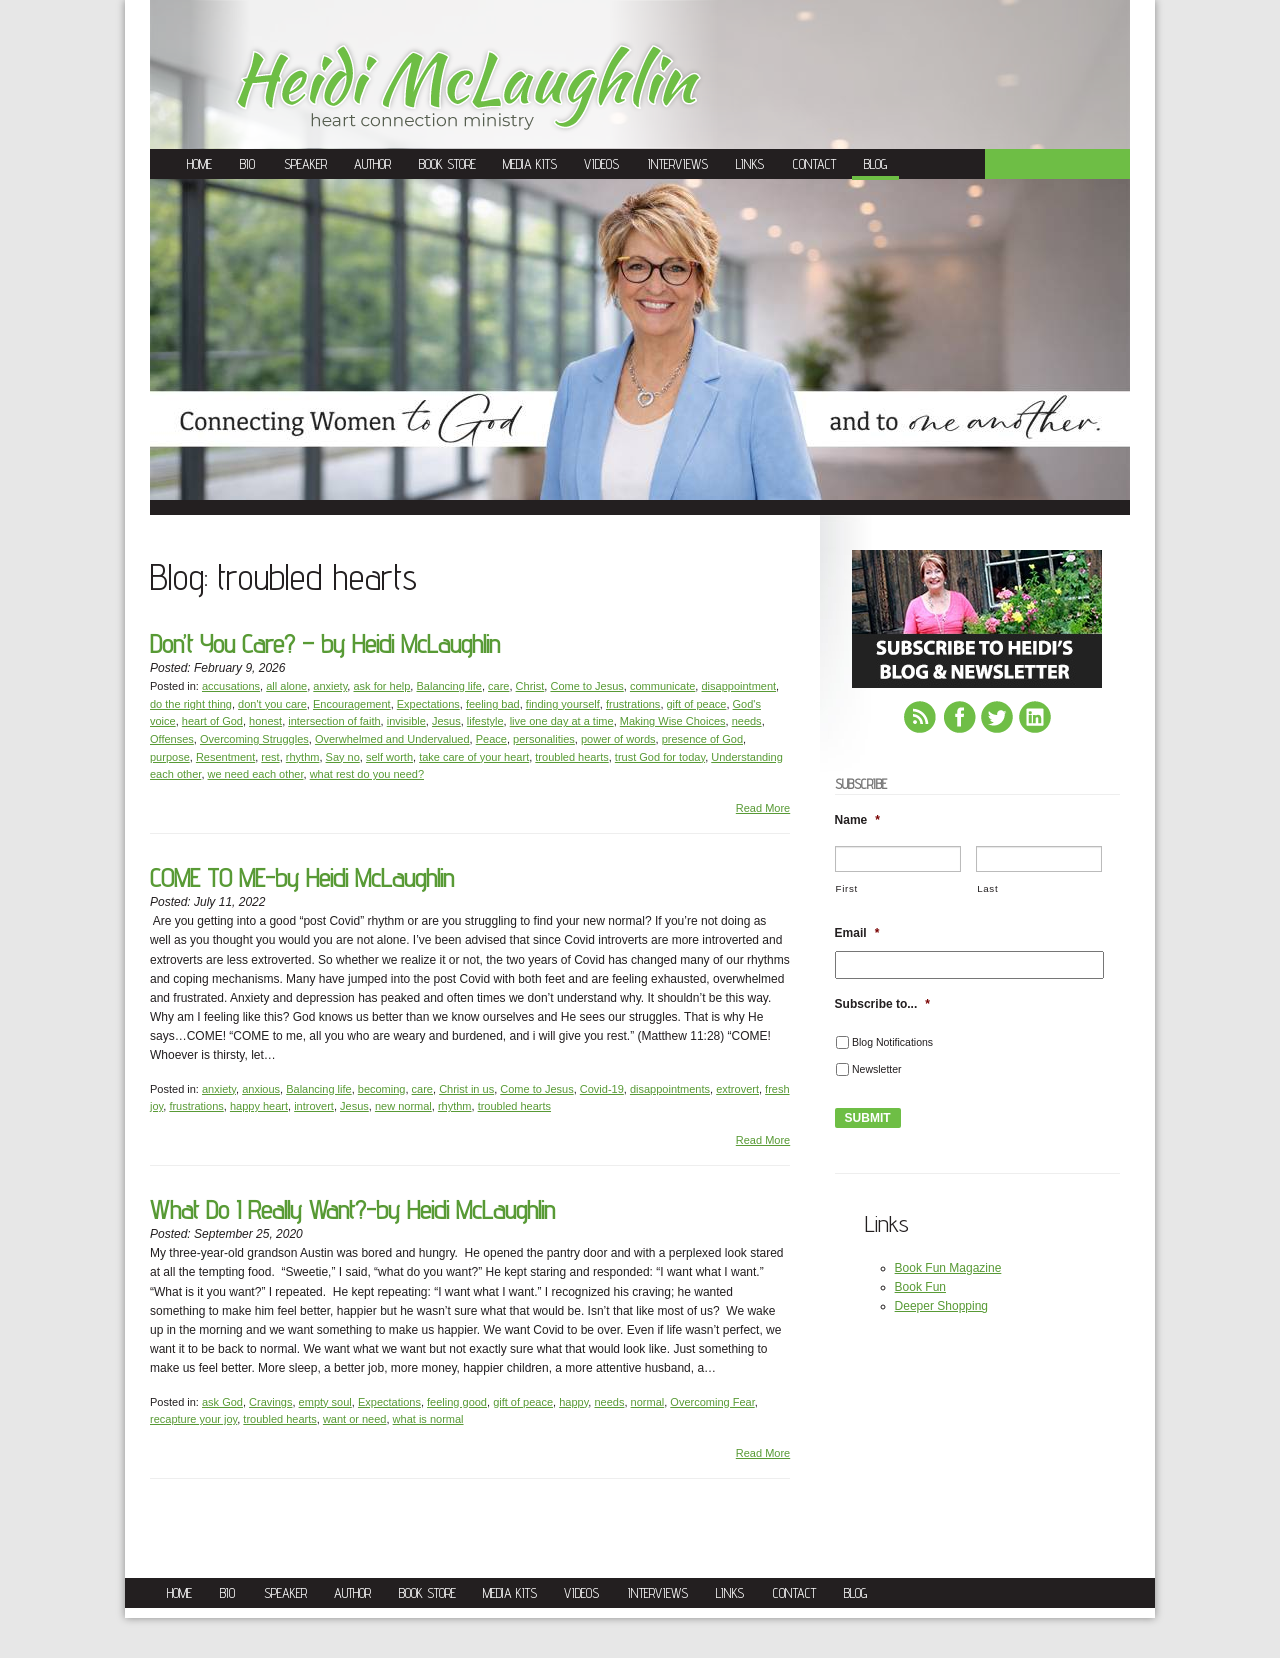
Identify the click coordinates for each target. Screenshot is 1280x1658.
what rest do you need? (367, 774)
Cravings (270, 1402)
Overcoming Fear (712, 1402)
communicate (662, 686)
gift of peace (697, 704)
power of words (618, 739)
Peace (491, 739)
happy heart (259, 1106)
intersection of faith (334, 721)
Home (199, 164)
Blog (875, 164)
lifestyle (485, 721)
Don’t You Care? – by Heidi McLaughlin (325, 643)
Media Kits (530, 164)
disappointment (738, 686)
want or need (355, 1419)
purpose (170, 757)
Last (987, 888)
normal (648, 1402)
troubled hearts (571, 757)
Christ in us (466, 1089)
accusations (231, 686)
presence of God (702, 739)
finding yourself (563, 704)
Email (857, 933)
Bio (247, 164)
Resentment (225, 757)
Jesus (446, 721)
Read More (763, 808)
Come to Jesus (586, 686)
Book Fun (920, 1287)
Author (372, 164)
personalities (544, 739)
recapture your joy (193, 1419)
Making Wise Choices (673, 721)
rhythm (303, 757)
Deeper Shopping (941, 1306)
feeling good (457, 1402)
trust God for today (660, 757)
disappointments (670, 1089)
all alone (286, 686)
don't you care (272, 704)
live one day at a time (562, 721)
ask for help (381, 686)
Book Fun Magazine (948, 1268)
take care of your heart (474, 757)
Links (750, 164)
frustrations (633, 704)
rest (270, 757)
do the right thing (191, 704)
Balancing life (448, 686)
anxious (261, 1089)
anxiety (330, 686)
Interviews (678, 164)
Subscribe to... (882, 1004)
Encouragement (352, 704)
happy (573, 1402)
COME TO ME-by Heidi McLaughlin (302, 877)
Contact (814, 164)
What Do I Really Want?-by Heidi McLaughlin (352, 1209)
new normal (403, 1106)
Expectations (428, 704)
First (847, 888)
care (498, 686)
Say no (343, 757)
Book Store (447, 164)
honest (265, 721)
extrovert (737, 1089)
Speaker (305, 164)
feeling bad (493, 704)
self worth (389, 757)
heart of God (212, 721)
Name (857, 820)
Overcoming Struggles (254, 739)
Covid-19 (602, 1089)
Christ (530, 686)
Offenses (172, 739)
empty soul (325, 1402)
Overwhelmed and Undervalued (392, 739)
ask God (222, 1402)
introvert (314, 1106)
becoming (382, 1089)
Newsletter (877, 1069)
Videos (601, 164)
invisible (406, 721)
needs (747, 721)
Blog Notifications (892, 1042)
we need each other (256, 774)
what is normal (428, 1419)
